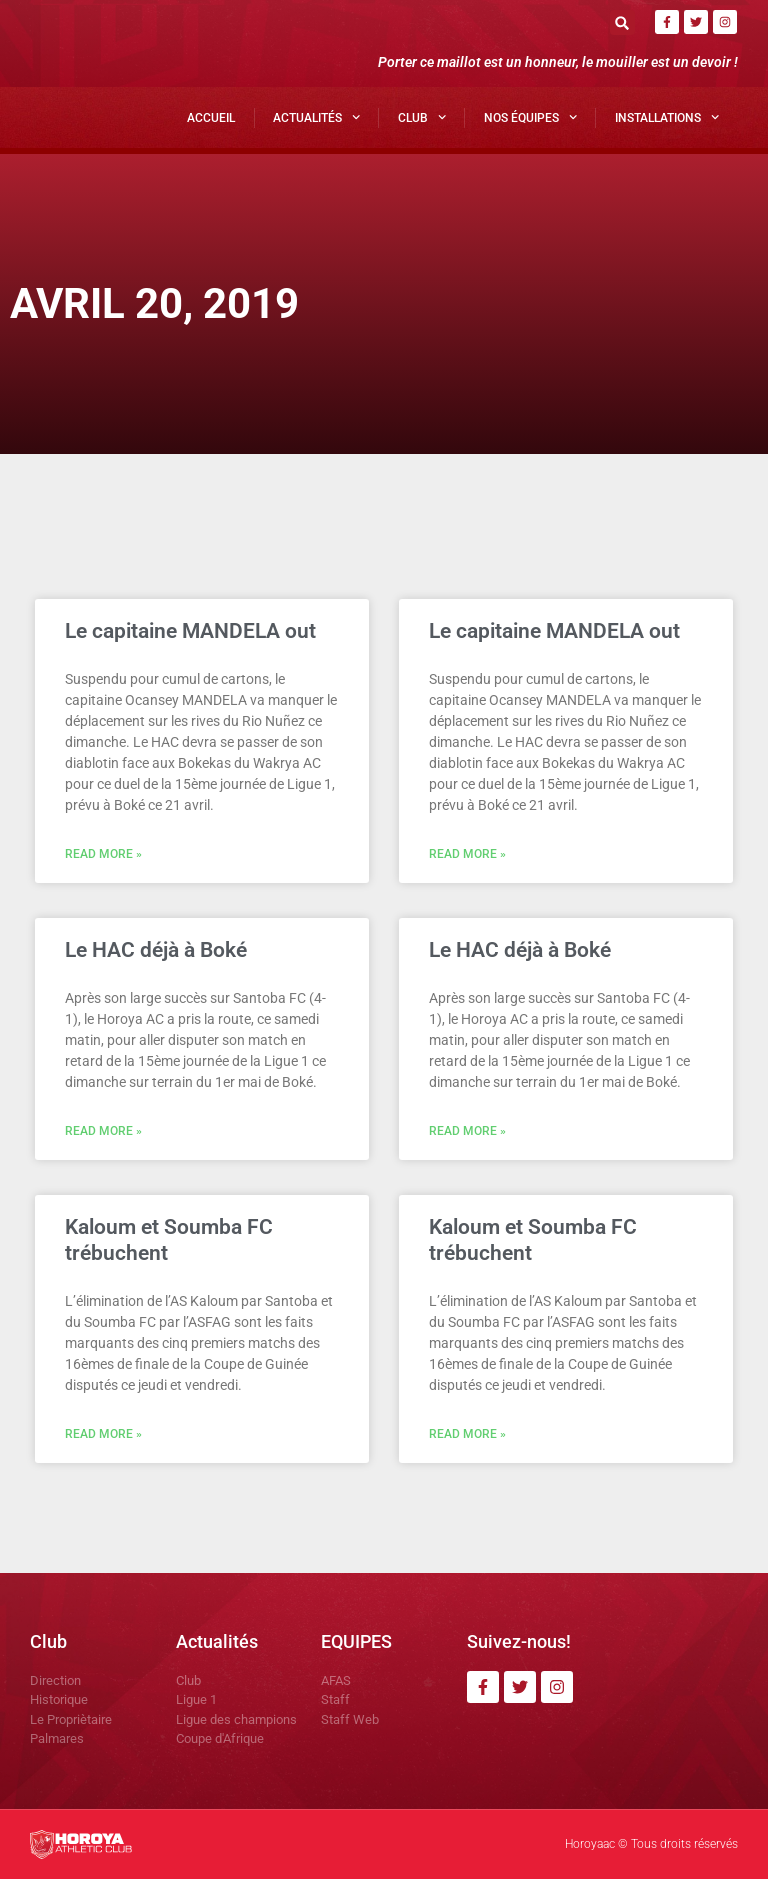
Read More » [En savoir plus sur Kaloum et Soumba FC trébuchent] (103, 1434)
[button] (622, 22)
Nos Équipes (530, 117)
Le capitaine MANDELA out (190, 631)
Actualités (316, 117)
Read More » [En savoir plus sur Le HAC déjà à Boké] (103, 1131)
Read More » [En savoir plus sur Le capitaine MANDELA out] (103, 854)
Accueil (211, 118)
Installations (667, 117)
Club (422, 117)
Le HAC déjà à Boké (156, 950)
